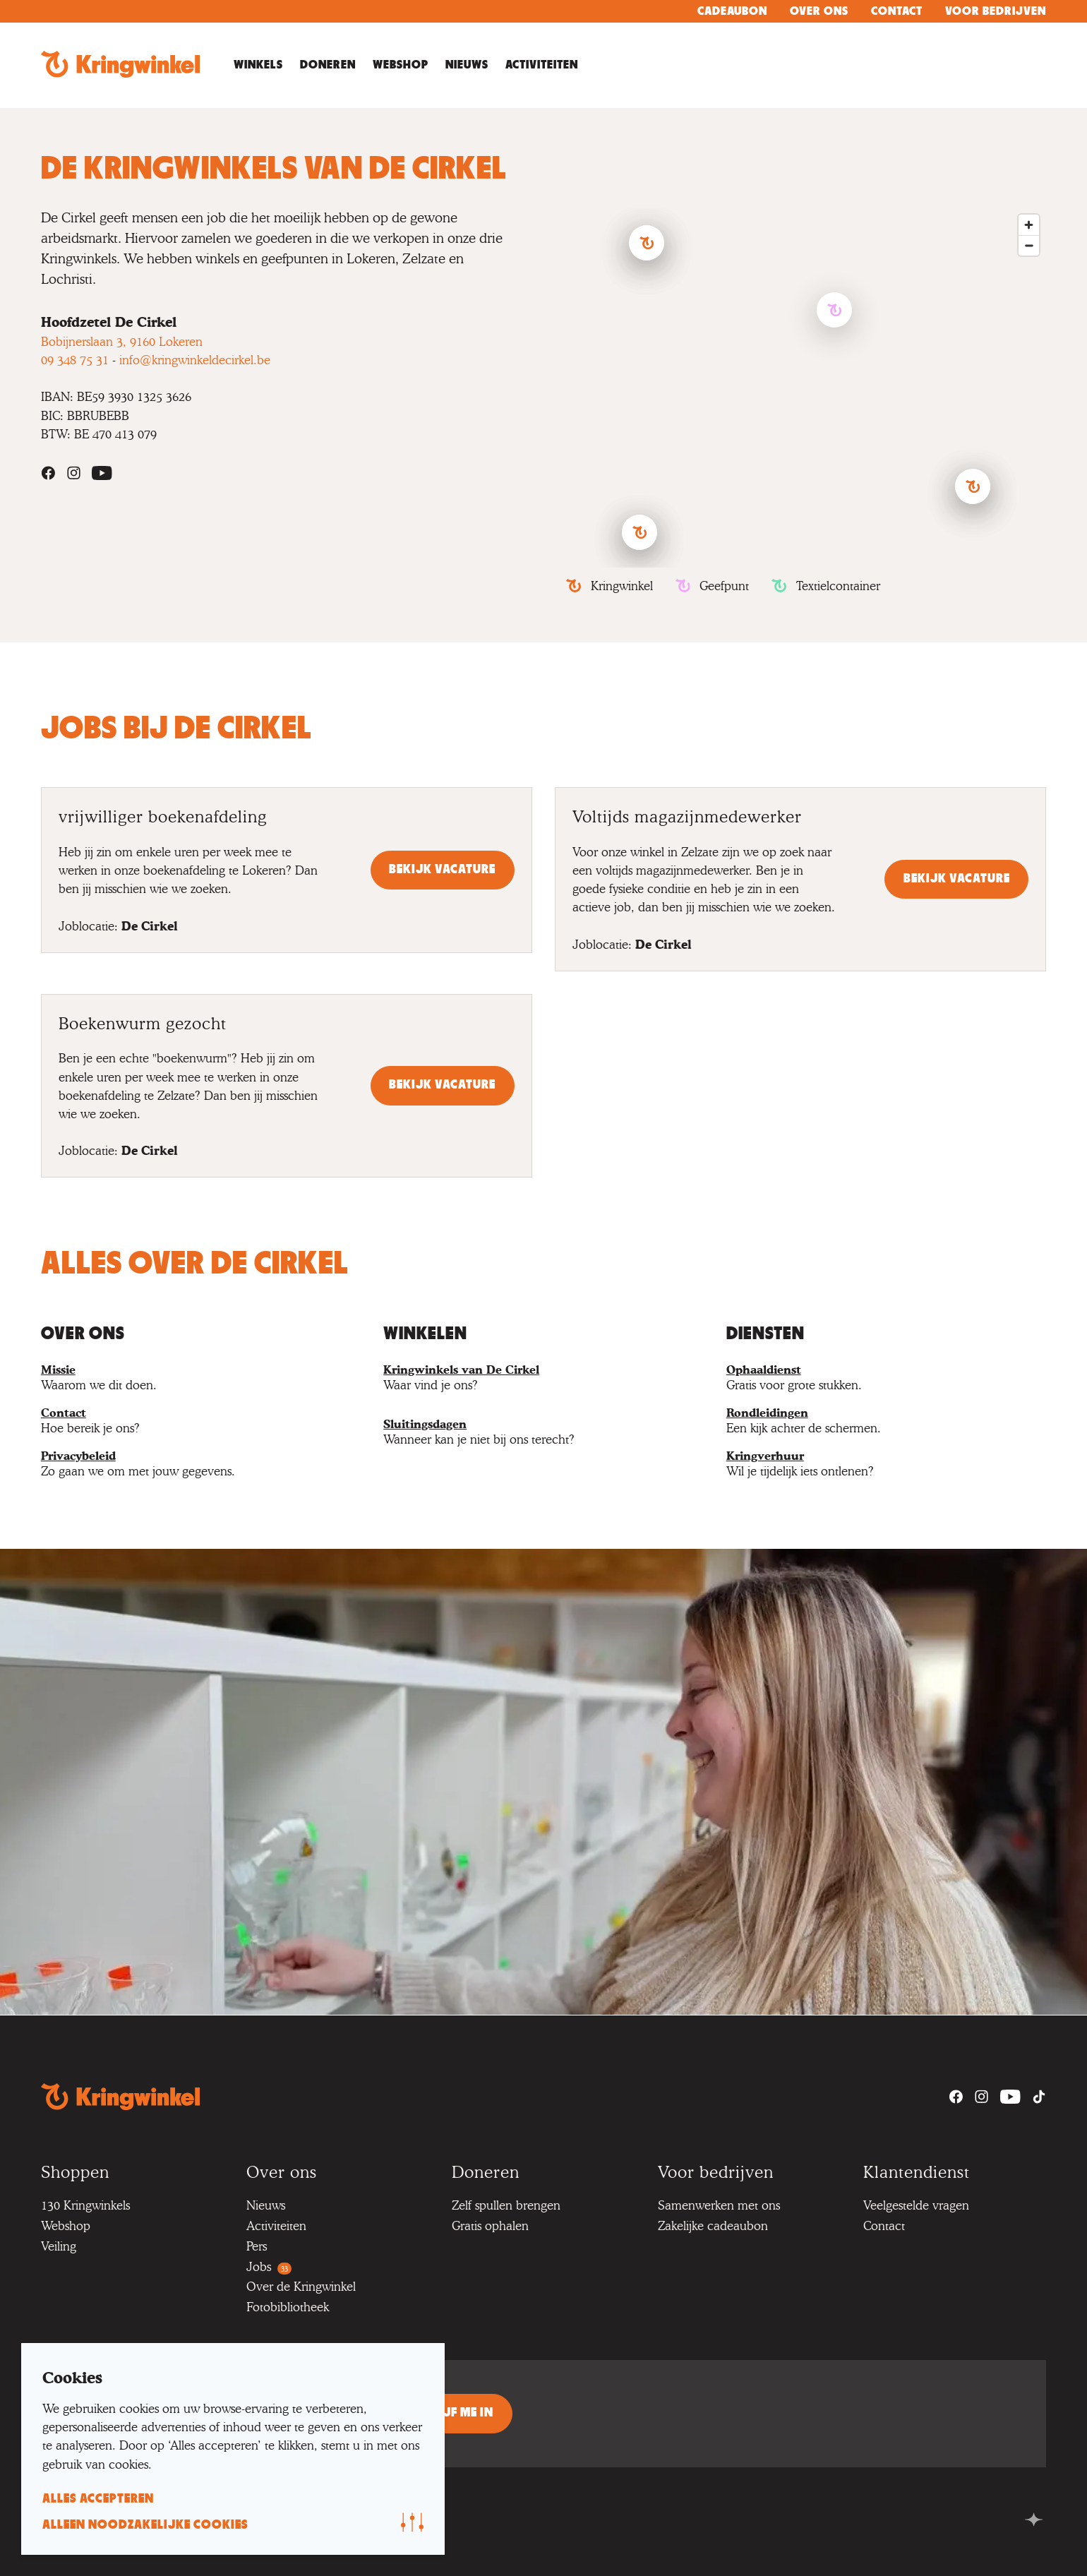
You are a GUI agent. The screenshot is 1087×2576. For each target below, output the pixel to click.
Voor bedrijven (995, 11)
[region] (806, 388)
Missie (58, 1369)
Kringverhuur (765, 1456)
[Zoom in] (1029, 225)
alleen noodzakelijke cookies (145, 2525)
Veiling (58, 2246)
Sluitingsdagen (425, 1424)
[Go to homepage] (120, 65)
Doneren (328, 65)
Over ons (819, 11)
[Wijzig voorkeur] (412, 2522)
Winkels (258, 65)
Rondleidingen (767, 1413)
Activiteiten (541, 65)
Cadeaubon (732, 11)
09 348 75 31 (75, 359)
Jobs (269, 2266)
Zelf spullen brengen (506, 2205)
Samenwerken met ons (719, 2205)
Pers (256, 2246)
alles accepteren (98, 2499)
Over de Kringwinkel (301, 2286)
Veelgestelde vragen (916, 2205)
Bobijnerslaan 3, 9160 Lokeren (122, 341)
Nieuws (466, 65)
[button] (972, 486)
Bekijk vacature (442, 869)
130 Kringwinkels (85, 2205)
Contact (897, 11)
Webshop (400, 65)
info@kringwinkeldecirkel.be (194, 359)
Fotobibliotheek (287, 2306)
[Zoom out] (1029, 245)
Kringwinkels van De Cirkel (461, 1369)
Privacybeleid (78, 1456)
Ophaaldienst (763, 1369)
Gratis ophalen (490, 2225)
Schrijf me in (450, 2413)
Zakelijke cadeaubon (713, 2225)
